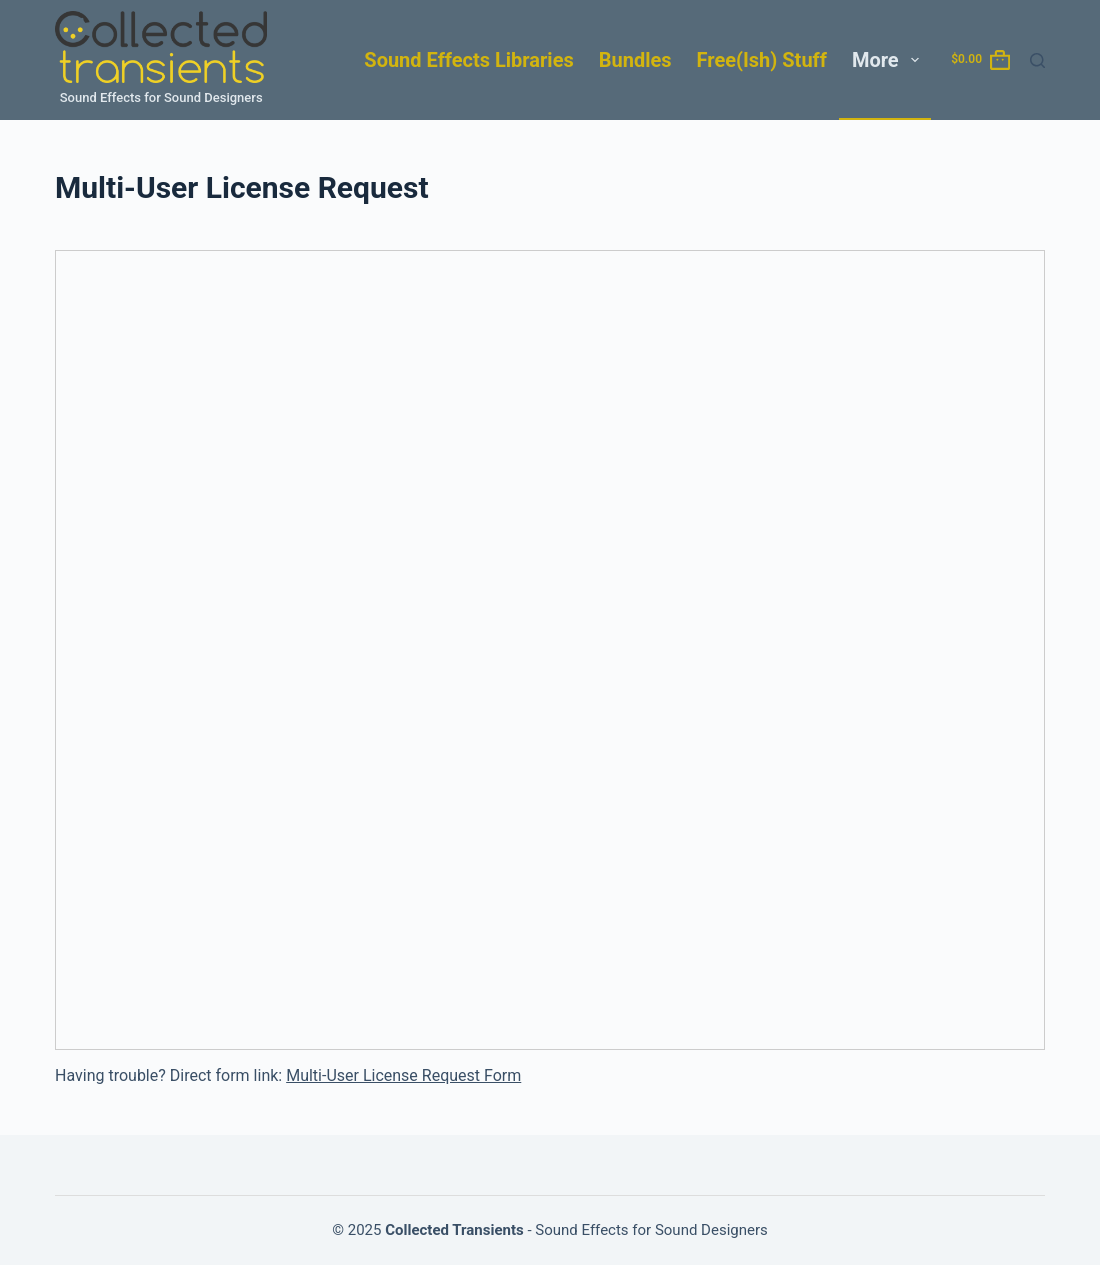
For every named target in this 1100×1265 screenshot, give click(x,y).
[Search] (1037, 60)
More (889, 60)
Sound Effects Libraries (468, 60)
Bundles (635, 60)
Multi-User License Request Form (403, 1075)
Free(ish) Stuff (762, 60)
